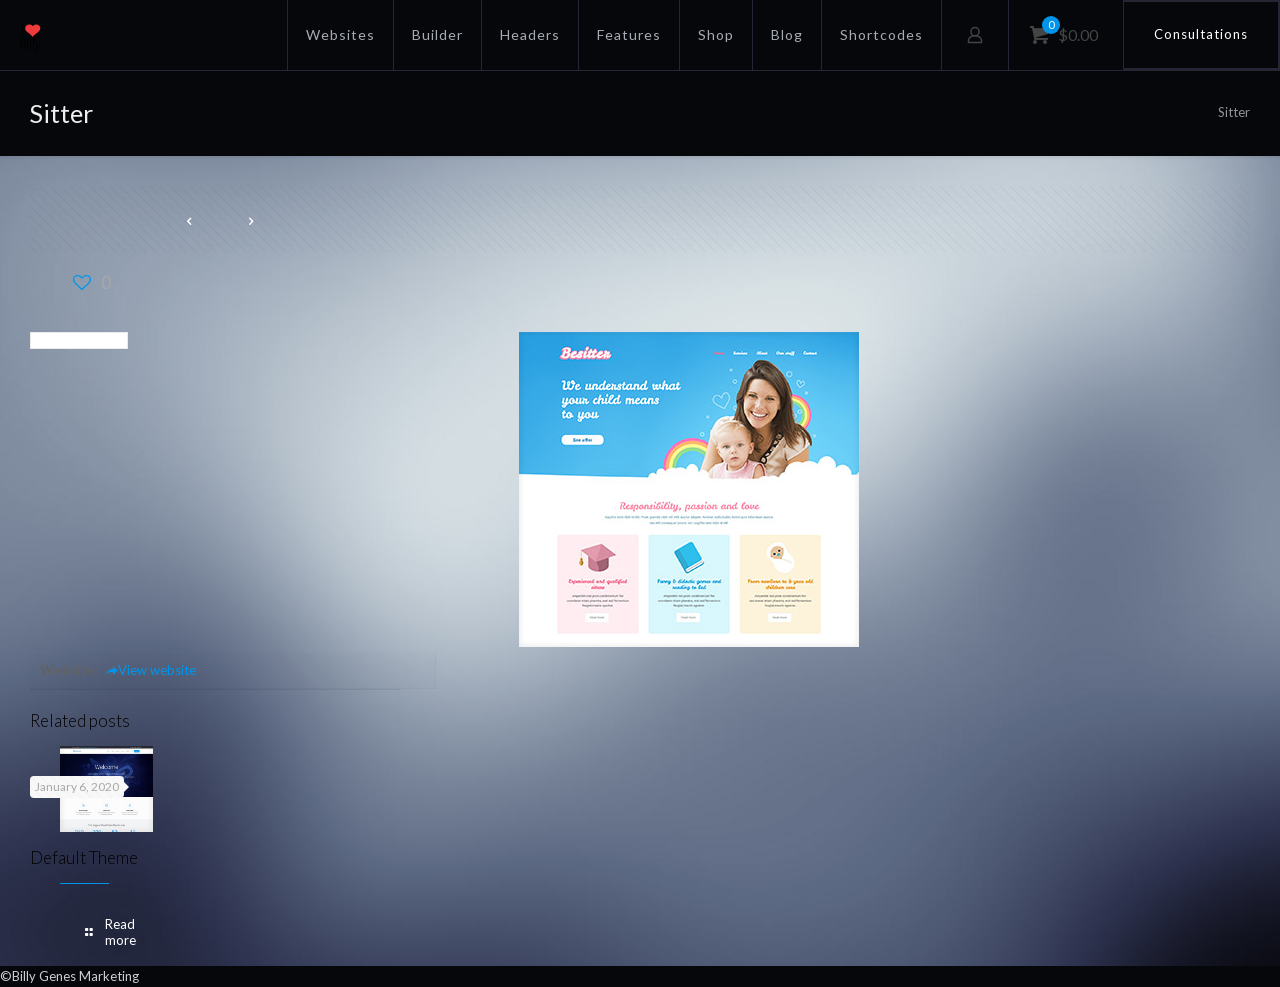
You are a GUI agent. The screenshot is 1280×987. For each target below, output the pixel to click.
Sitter (1234, 112)
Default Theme (84, 857)
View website (150, 670)
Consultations (1201, 34)
